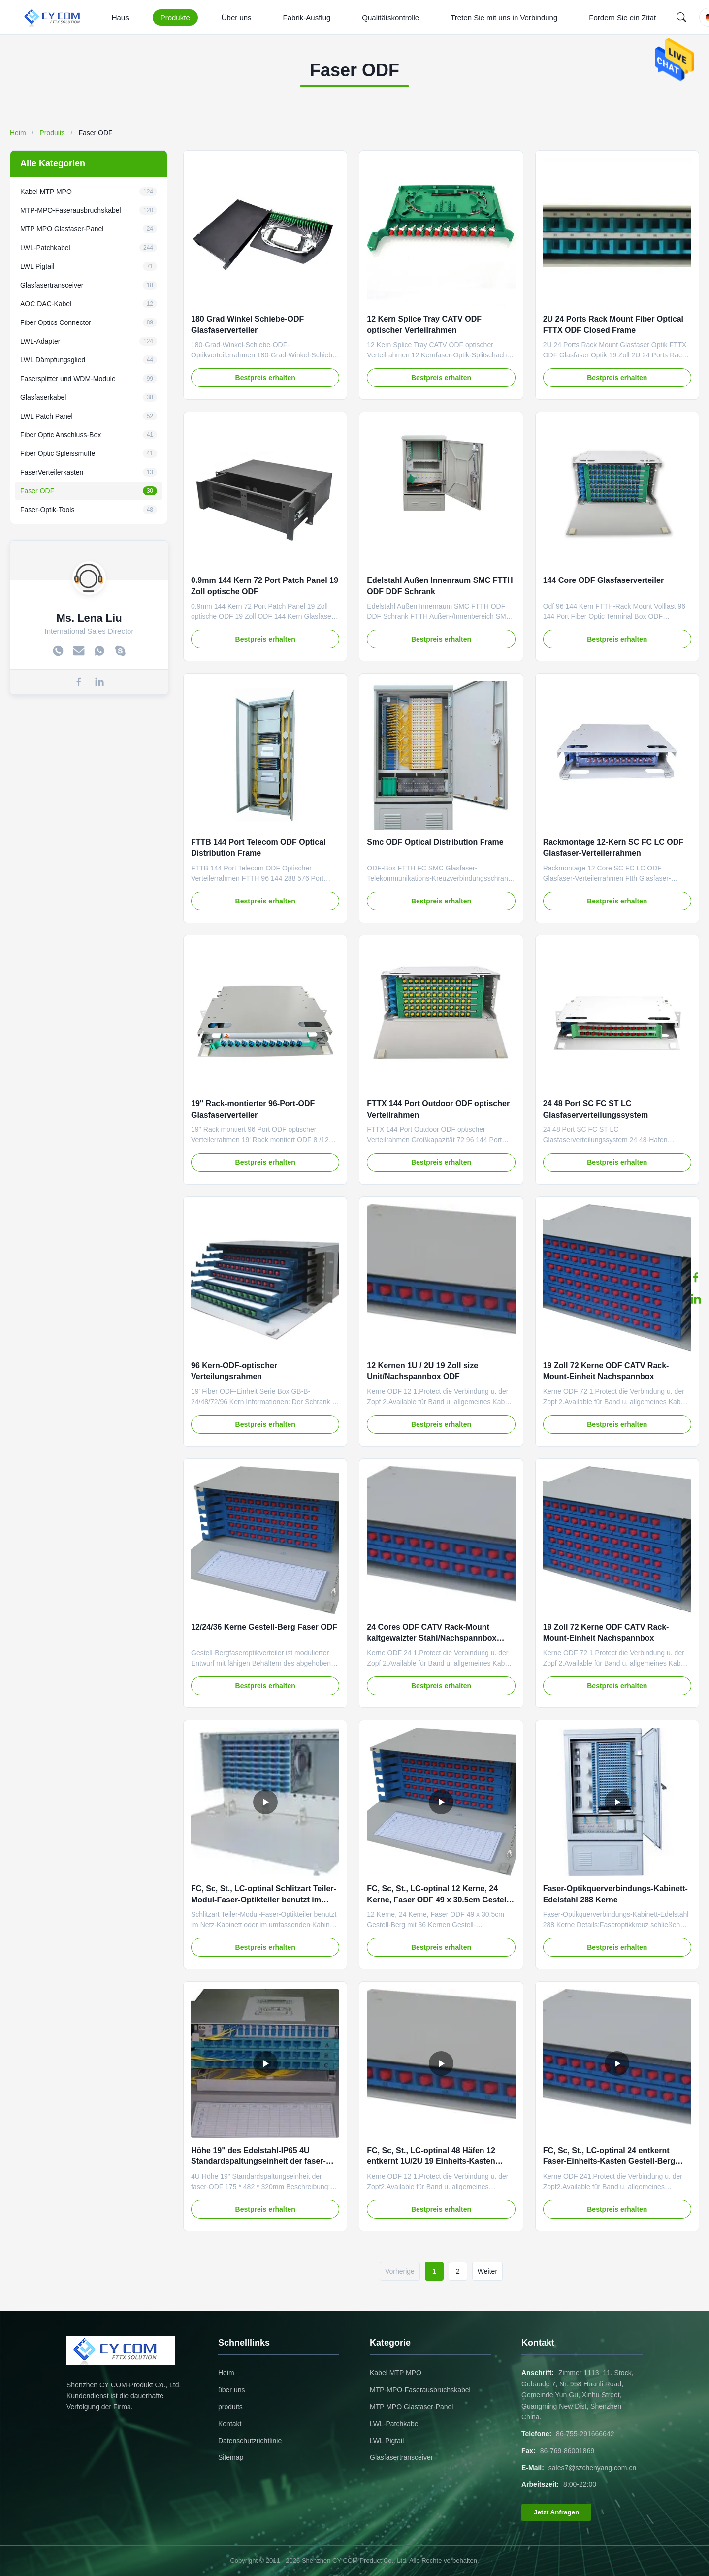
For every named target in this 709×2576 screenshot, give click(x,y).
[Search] (681, 17)
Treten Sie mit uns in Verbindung (504, 17)
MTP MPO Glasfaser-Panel (411, 2407)
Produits (51, 133)
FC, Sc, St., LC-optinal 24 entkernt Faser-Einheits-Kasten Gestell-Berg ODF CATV (609, 2161)
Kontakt (229, 2424)
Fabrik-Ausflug (307, 17)
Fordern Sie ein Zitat (622, 17)
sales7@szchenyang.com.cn (592, 2468)
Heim (18, 133)
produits (230, 2407)
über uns (231, 2390)
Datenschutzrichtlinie (250, 2441)
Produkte (175, 17)
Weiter (487, 2271)
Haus (120, 17)
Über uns (237, 17)
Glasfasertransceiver (401, 2457)
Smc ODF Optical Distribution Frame (435, 842)
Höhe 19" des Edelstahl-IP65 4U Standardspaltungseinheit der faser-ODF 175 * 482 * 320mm (258, 2161)
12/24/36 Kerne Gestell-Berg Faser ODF (264, 1627)
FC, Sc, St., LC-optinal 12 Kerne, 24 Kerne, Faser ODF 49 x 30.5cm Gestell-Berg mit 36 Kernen (439, 1899)
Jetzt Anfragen (556, 2512)
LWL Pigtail (387, 2441)
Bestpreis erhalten (265, 378)
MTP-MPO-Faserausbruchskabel (420, 2390)
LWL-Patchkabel (395, 2424)
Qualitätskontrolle (390, 17)
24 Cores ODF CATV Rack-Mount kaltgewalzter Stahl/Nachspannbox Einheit (431, 1638)
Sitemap (230, 2457)
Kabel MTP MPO (395, 2373)
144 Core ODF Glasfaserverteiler (603, 580)
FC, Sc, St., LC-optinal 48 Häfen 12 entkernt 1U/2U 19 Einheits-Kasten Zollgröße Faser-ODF (431, 2161)
